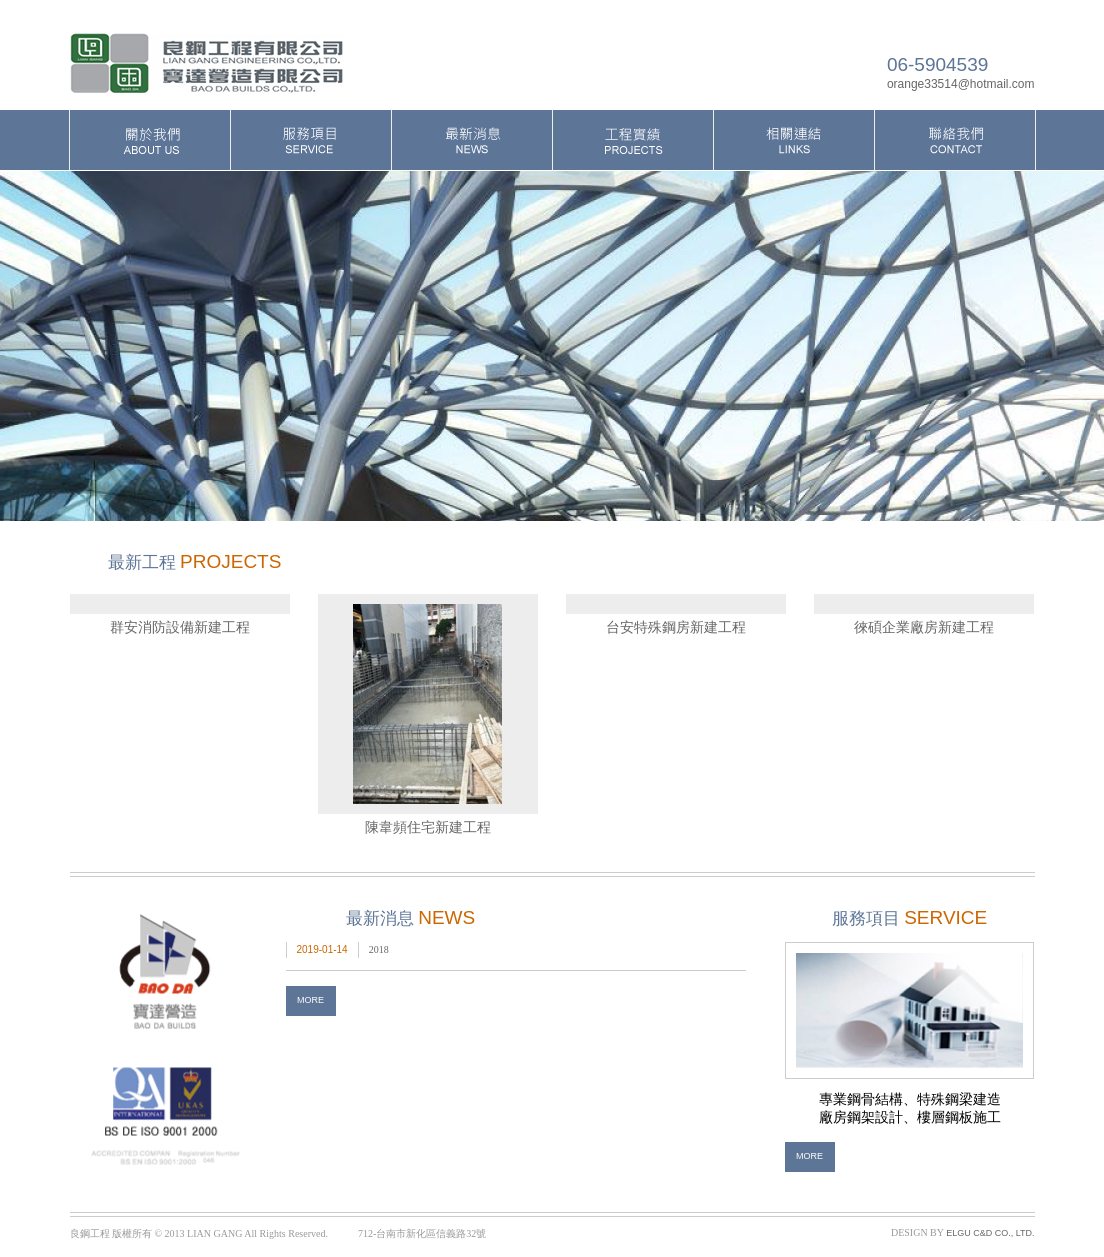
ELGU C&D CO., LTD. (990, 1233)
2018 (379, 949)
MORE (310, 1000)
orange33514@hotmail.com (961, 84)
